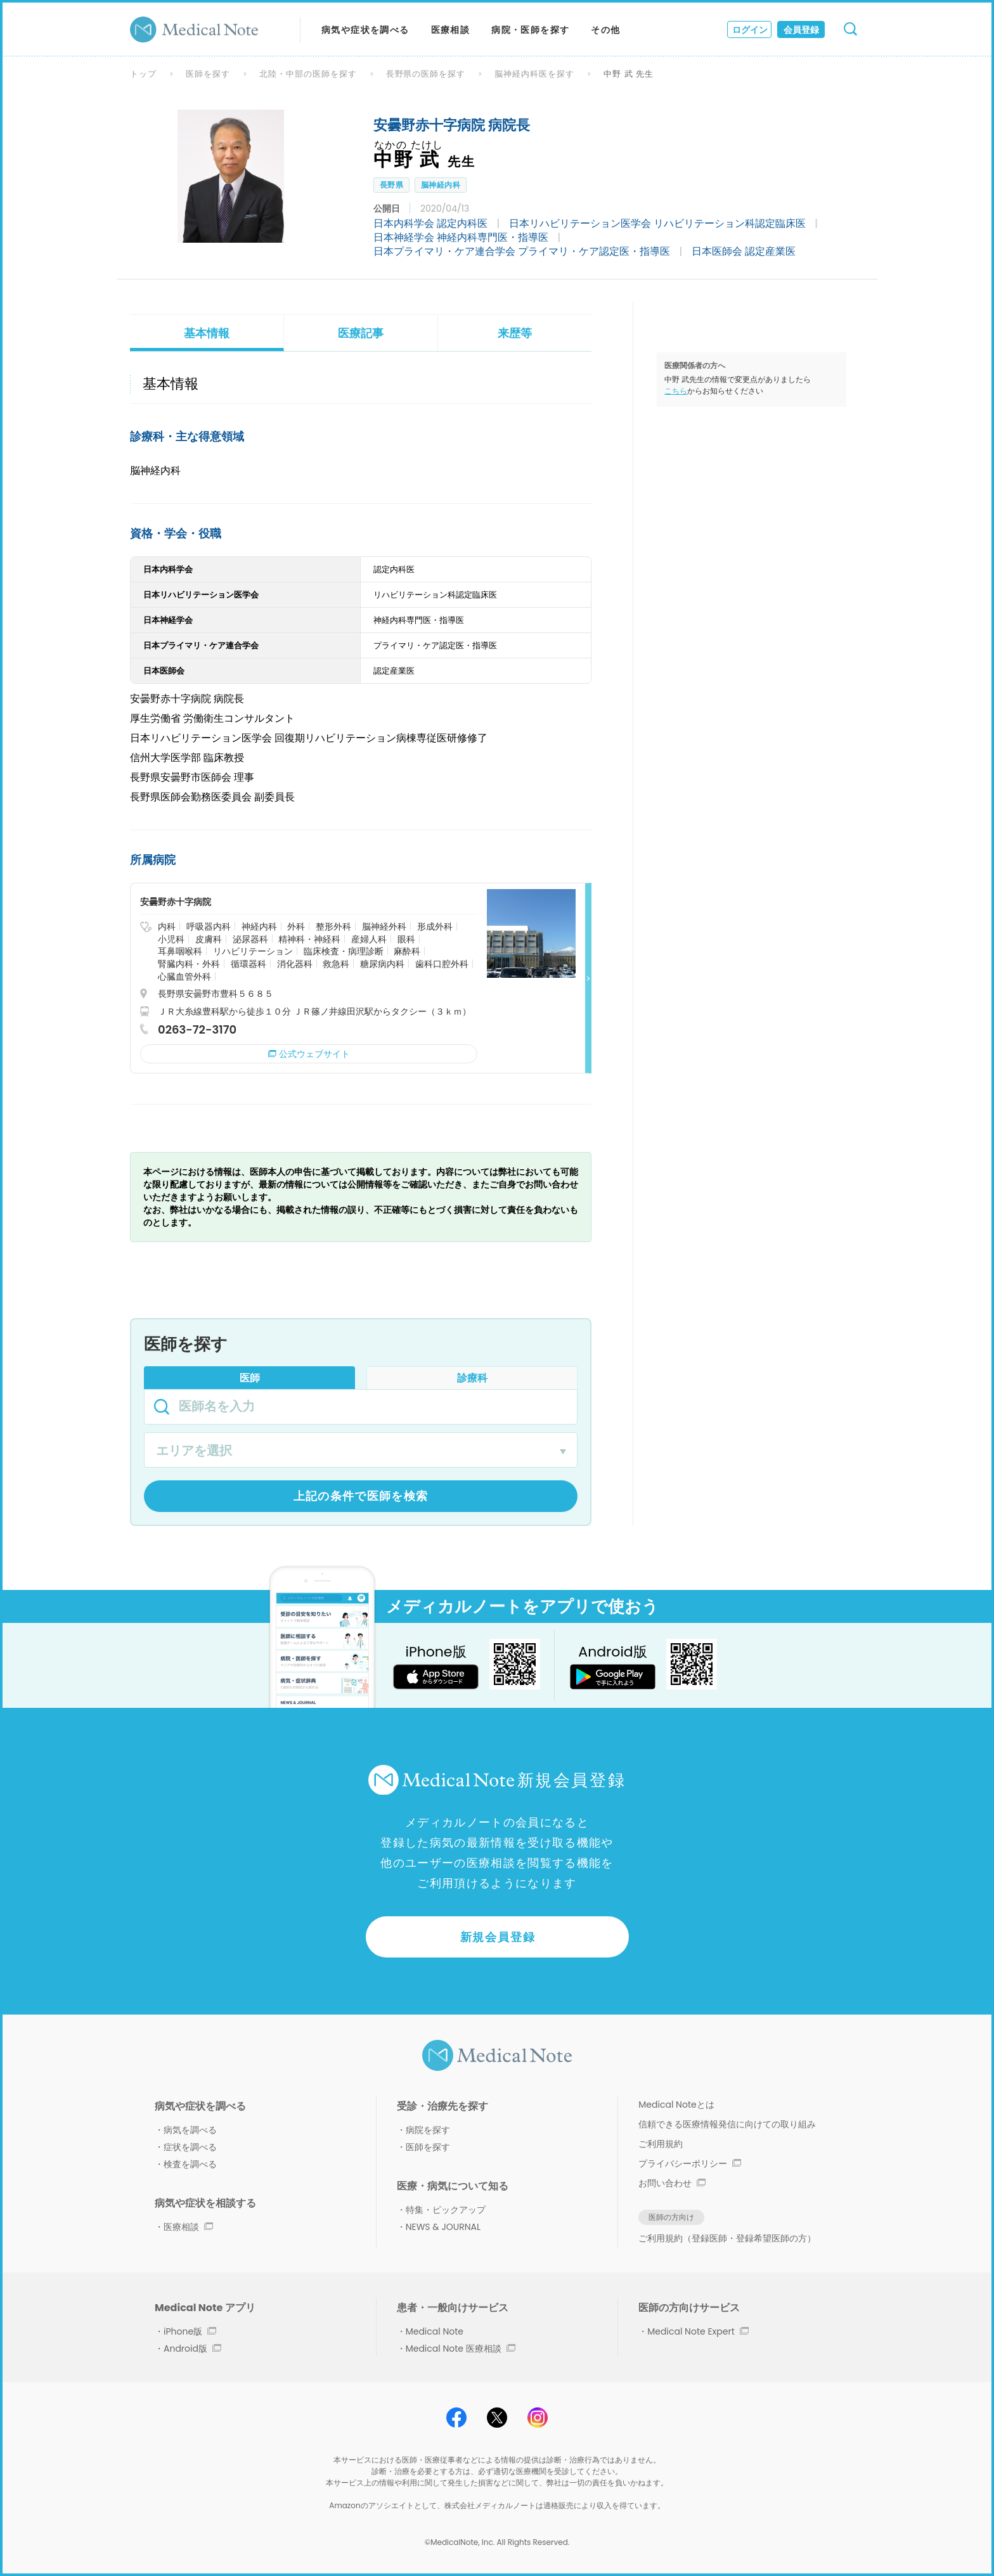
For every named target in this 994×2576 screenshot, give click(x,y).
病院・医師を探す (530, 29)
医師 (250, 1378)
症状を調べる (190, 2147)
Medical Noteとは (676, 2104)
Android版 (192, 2348)
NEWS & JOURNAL (443, 2226)
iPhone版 (190, 2331)
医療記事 (361, 333)
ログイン (750, 29)
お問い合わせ (672, 2183)
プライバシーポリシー (689, 2163)
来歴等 (515, 333)
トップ (143, 74)
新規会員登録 (498, 1937)
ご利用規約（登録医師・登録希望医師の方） (727, 2238)
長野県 (391, 184)
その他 (605, 29)
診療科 (472, 1378)
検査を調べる (190, 2164)
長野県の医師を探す (426, 74)
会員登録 (801, 29)
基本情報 (206, 333)
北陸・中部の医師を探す (308, 74)
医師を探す (208, 74)
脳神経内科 (440, 184)
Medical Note (434, 2331)
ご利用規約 (660, 2143)
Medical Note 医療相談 (460, 2348)
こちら (675, 390)
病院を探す (428, 2130)
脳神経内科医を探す (534, 74)
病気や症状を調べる (365, 29)
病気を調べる (190, 2130)
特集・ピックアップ (446, 2209)
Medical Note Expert (697, 2331)
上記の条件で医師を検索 (361, 1496)
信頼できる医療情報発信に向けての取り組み (727, 2124)
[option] (231, 176)
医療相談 (450, 29)
